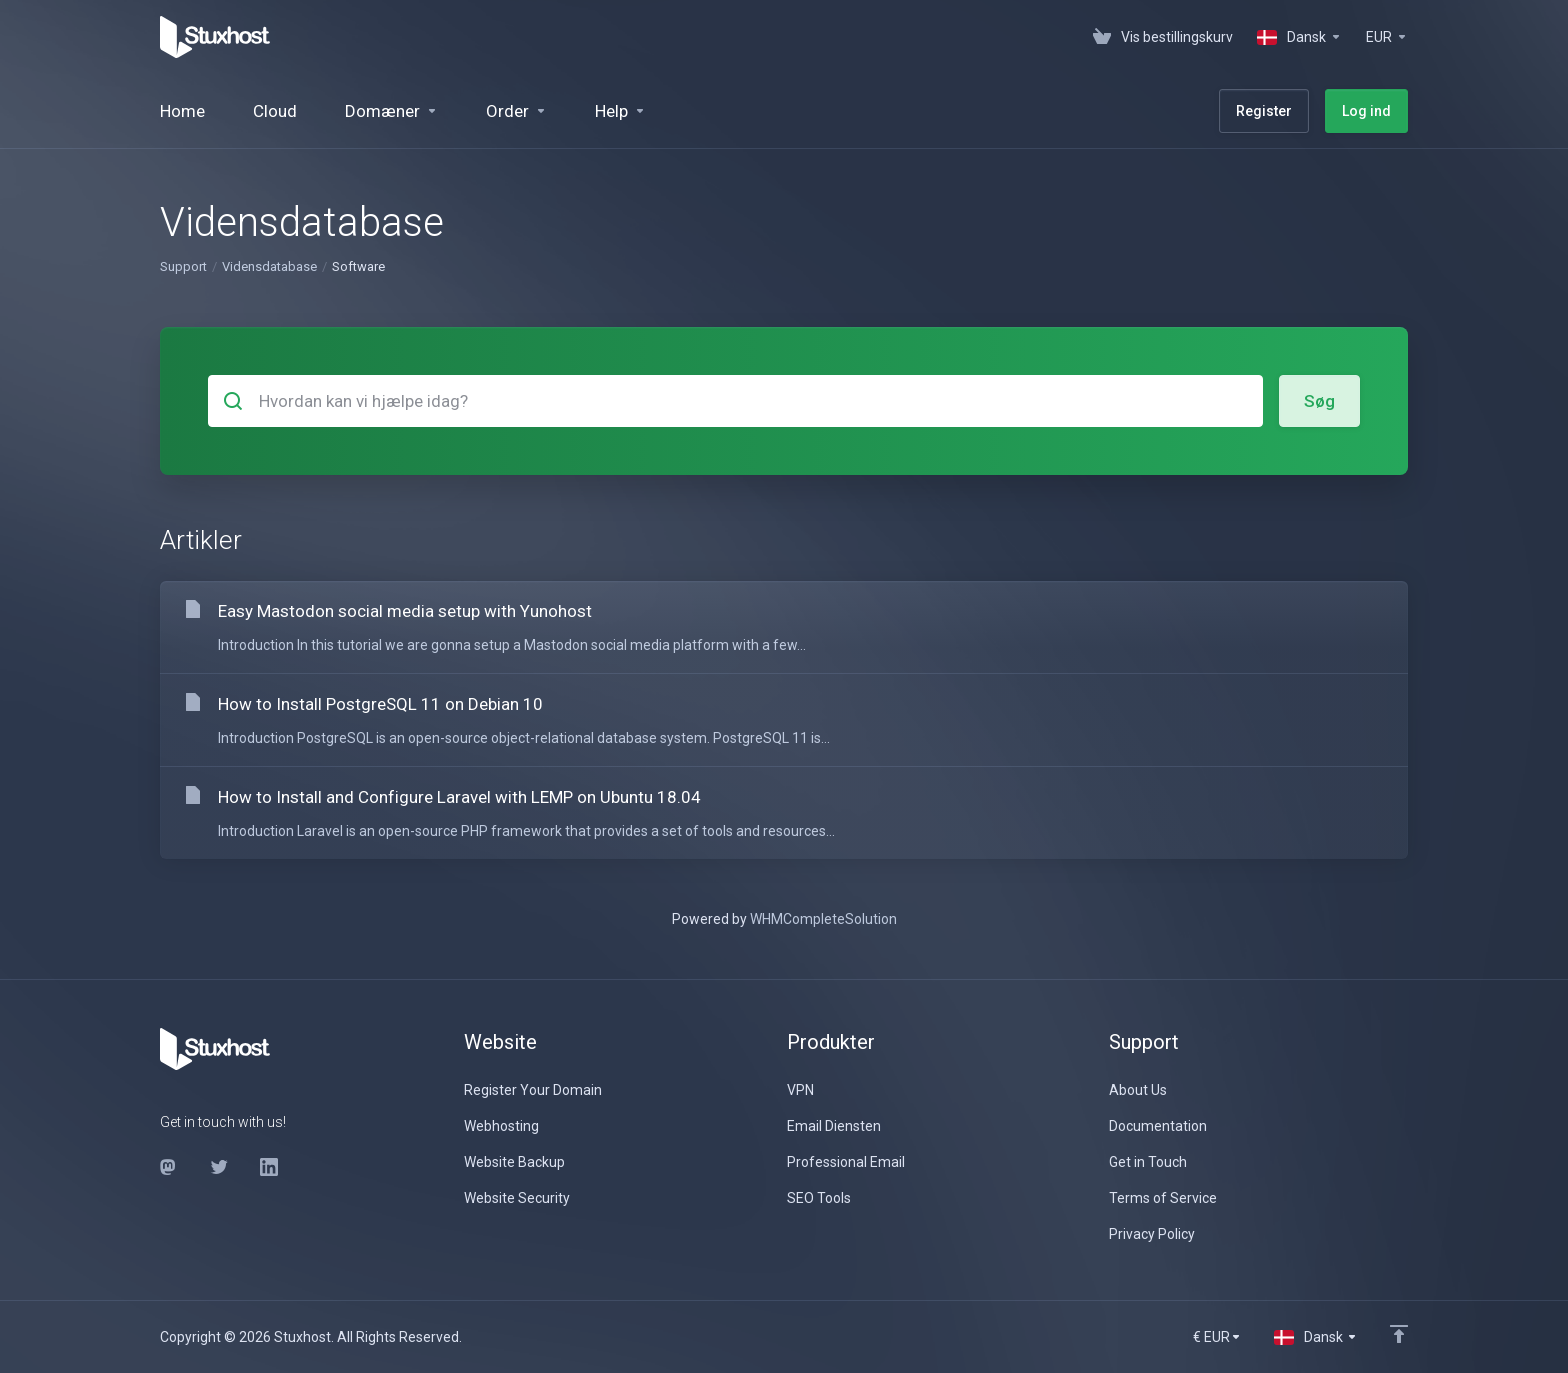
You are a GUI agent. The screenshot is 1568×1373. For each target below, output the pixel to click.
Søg (1319, 401)
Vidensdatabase (269, 266)
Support (183, 266)
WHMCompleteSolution (823, 919)
